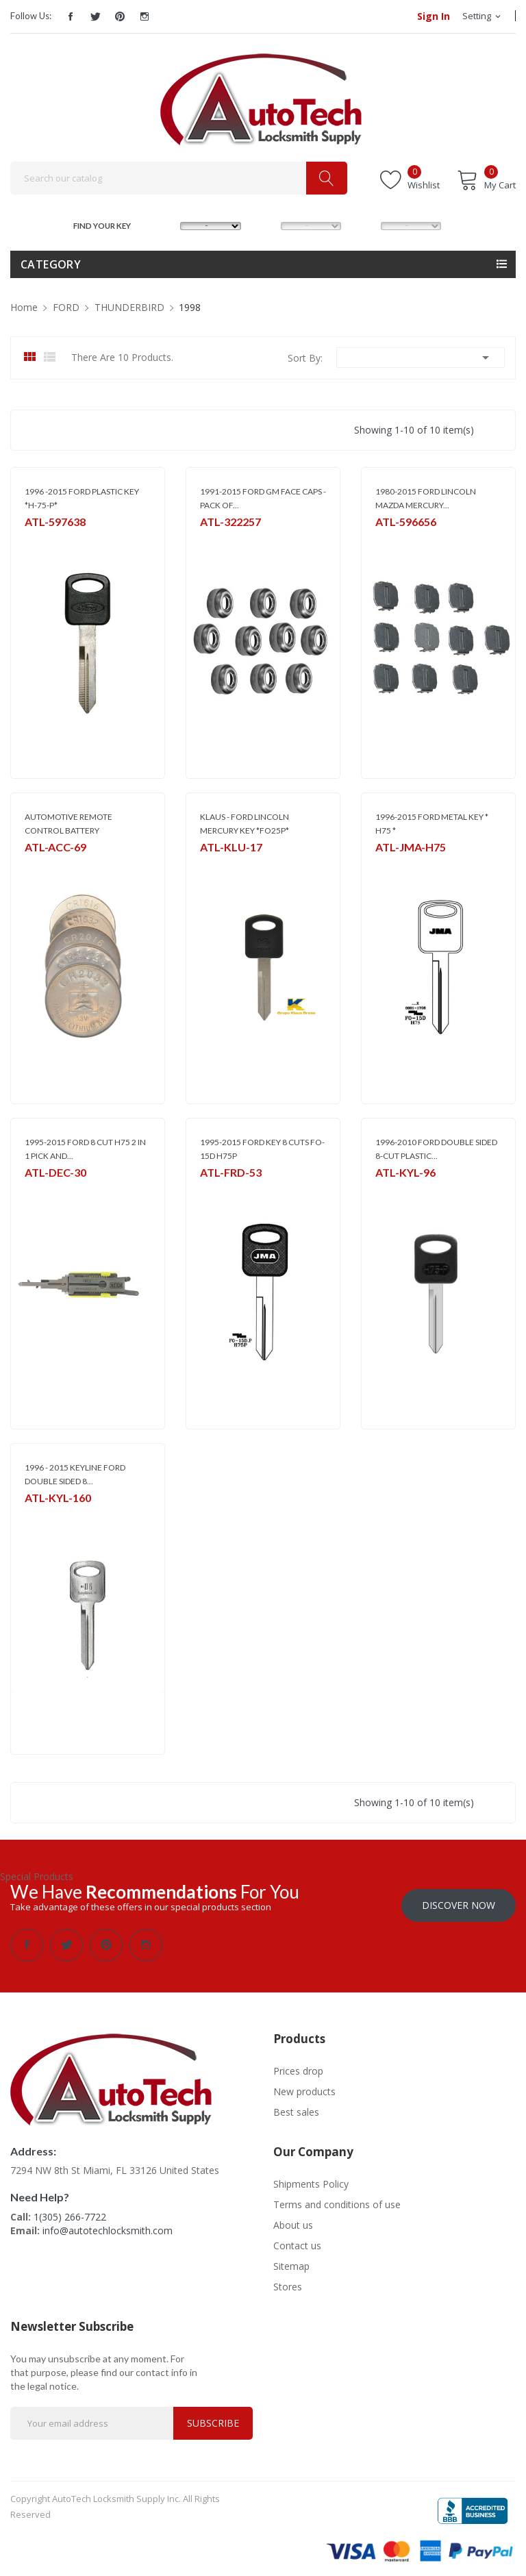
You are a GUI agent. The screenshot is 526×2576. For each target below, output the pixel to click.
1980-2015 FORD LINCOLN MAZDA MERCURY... (425, 498)
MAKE (167, 224)
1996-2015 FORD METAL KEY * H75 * (431, 824)
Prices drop (298, 2064)
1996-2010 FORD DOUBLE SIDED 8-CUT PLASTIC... (436, 1149)
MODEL (267, 224)
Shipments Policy (311, 2177)
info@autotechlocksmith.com (107, 2224)
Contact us (297, 2239)
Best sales (296, 2105)
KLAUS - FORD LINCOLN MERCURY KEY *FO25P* (244, 824)
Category (51, 264)
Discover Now (458, 1898)
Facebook (70, 16)
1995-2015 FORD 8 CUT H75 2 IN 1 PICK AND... (85, 1149)
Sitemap (291, 2259)
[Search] (178, 178)
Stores (287, 2280)
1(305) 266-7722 (70, 2210)
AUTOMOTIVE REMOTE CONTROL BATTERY (68, 824)
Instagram (144, 16)
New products (304, 2085)
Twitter (95, 16)
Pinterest (119, 16)
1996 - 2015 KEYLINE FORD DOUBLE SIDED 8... (75, 1474)
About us (293, 2218)
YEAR (366, 224)
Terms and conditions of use (337, 2198)
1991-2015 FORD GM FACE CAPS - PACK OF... (263, 498)
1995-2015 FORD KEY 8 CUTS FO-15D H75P (262, 1149)
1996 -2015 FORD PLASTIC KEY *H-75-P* (82, 498)
